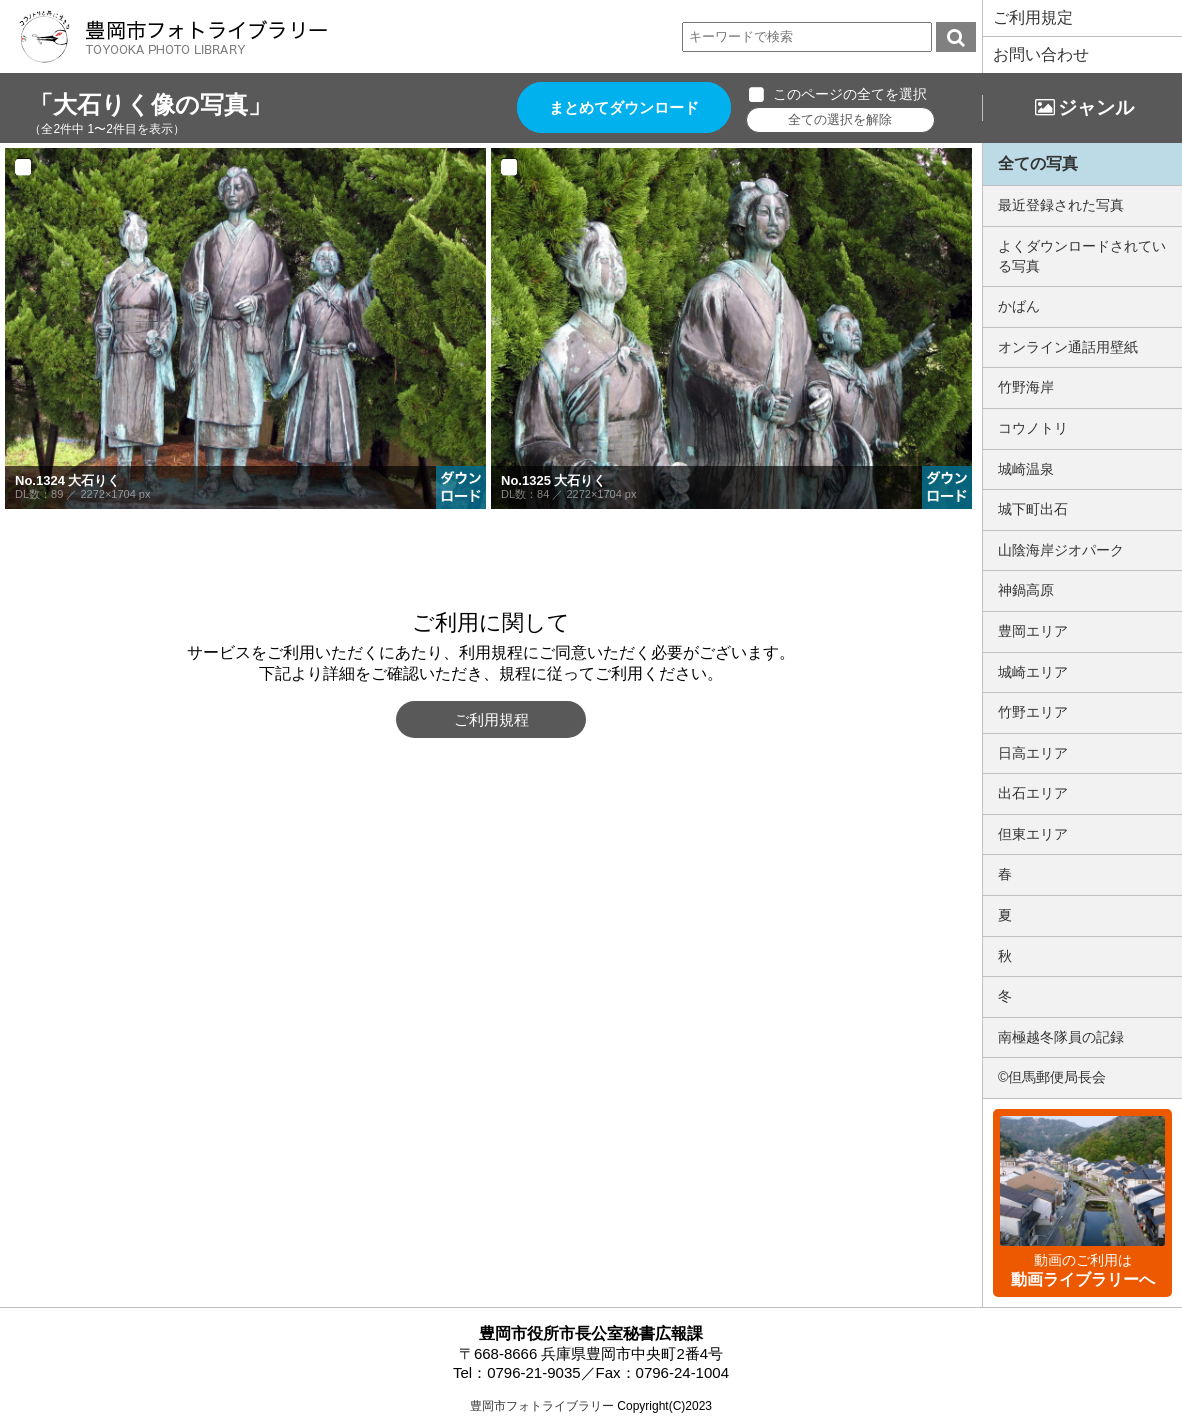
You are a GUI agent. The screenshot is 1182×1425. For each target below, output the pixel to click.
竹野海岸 (1026, 387)
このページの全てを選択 (850, 94)
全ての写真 (1038, 163)
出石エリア (1033, 793)
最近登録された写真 (1061, 205)
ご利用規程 (491, 719)
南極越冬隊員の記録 (1061, 1037)
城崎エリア (1033, 672)
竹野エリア (1033, 712)
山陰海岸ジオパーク (1061, 550)
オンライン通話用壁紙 (1068, 347)
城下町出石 (1033, 509)
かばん (1019, 306)
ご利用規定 (1033, 17)
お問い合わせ (1041, 54)
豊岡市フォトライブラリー (542, 1406)
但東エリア (1033, 834)
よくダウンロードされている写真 (1082, 256)
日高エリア (1033, 753)
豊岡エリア (1033, 631)
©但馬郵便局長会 (1052, 1077)
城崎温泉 (1026, 469)
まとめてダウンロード (624, 107)
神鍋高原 (1026, 590)
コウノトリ (1033, 428)
